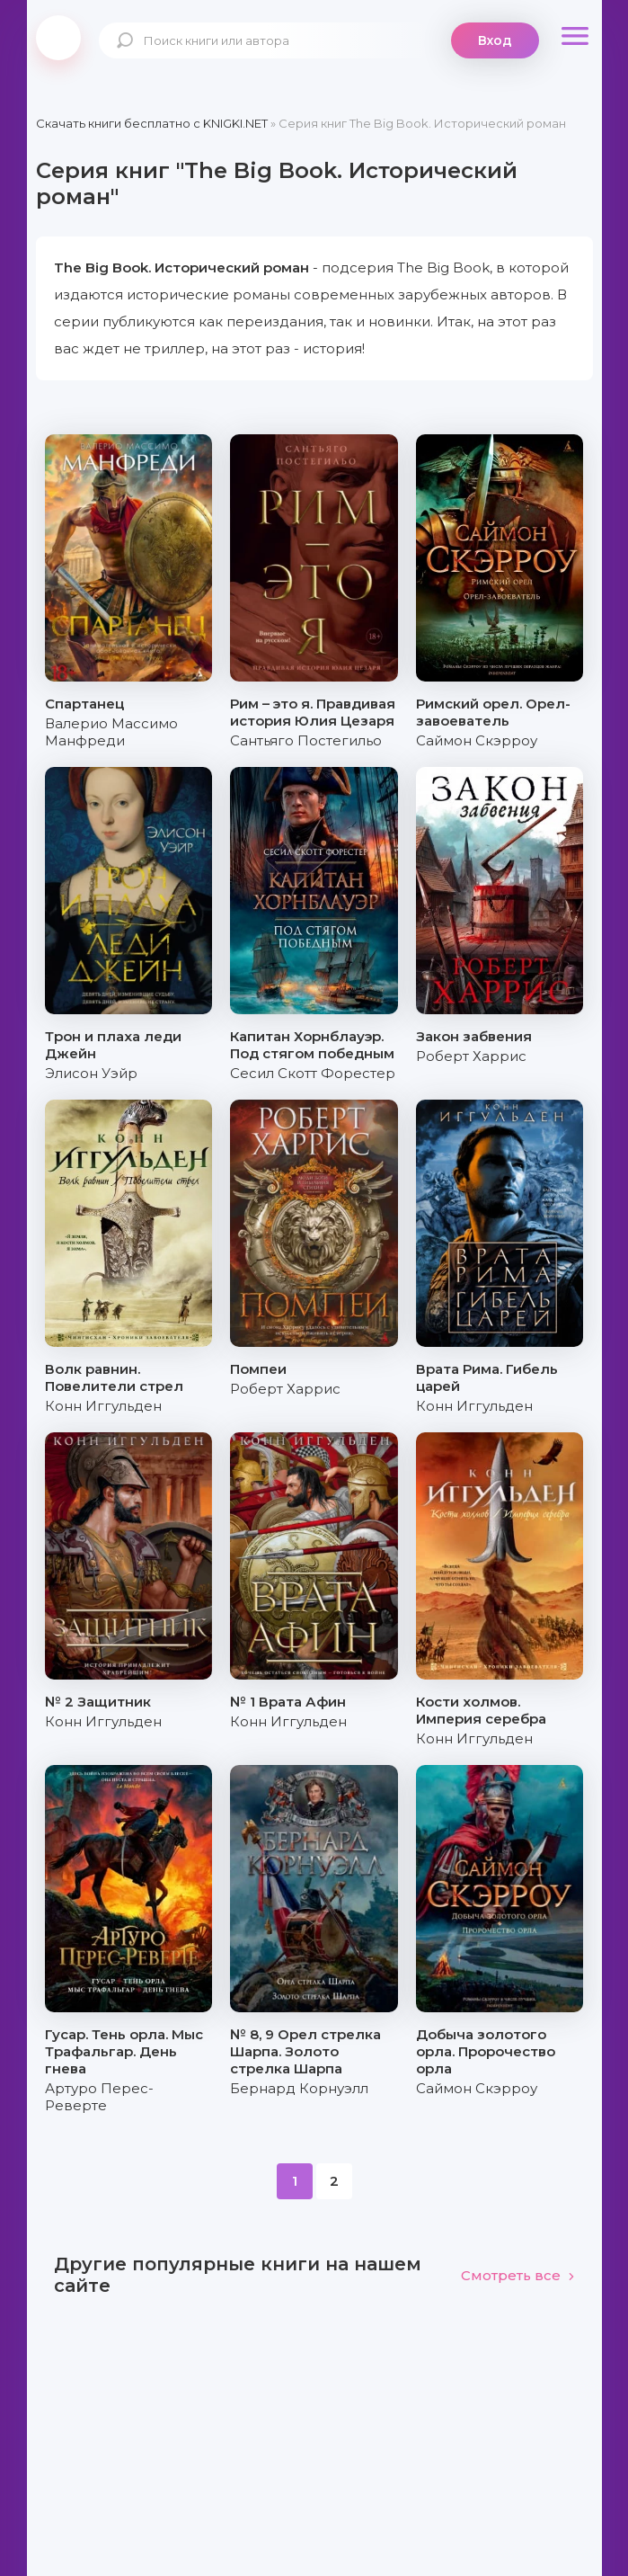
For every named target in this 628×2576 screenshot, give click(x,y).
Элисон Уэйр (91, 1073)
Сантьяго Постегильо (306, 740)
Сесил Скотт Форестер (312, 1073)
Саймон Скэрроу (476, 740)
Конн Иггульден (103, 1405)
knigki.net (58, 37)
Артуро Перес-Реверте (99, 2097)
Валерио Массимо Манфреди (111, 732)
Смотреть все (518, 2275)
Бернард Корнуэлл (299, 2088)
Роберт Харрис (471, 1056)
